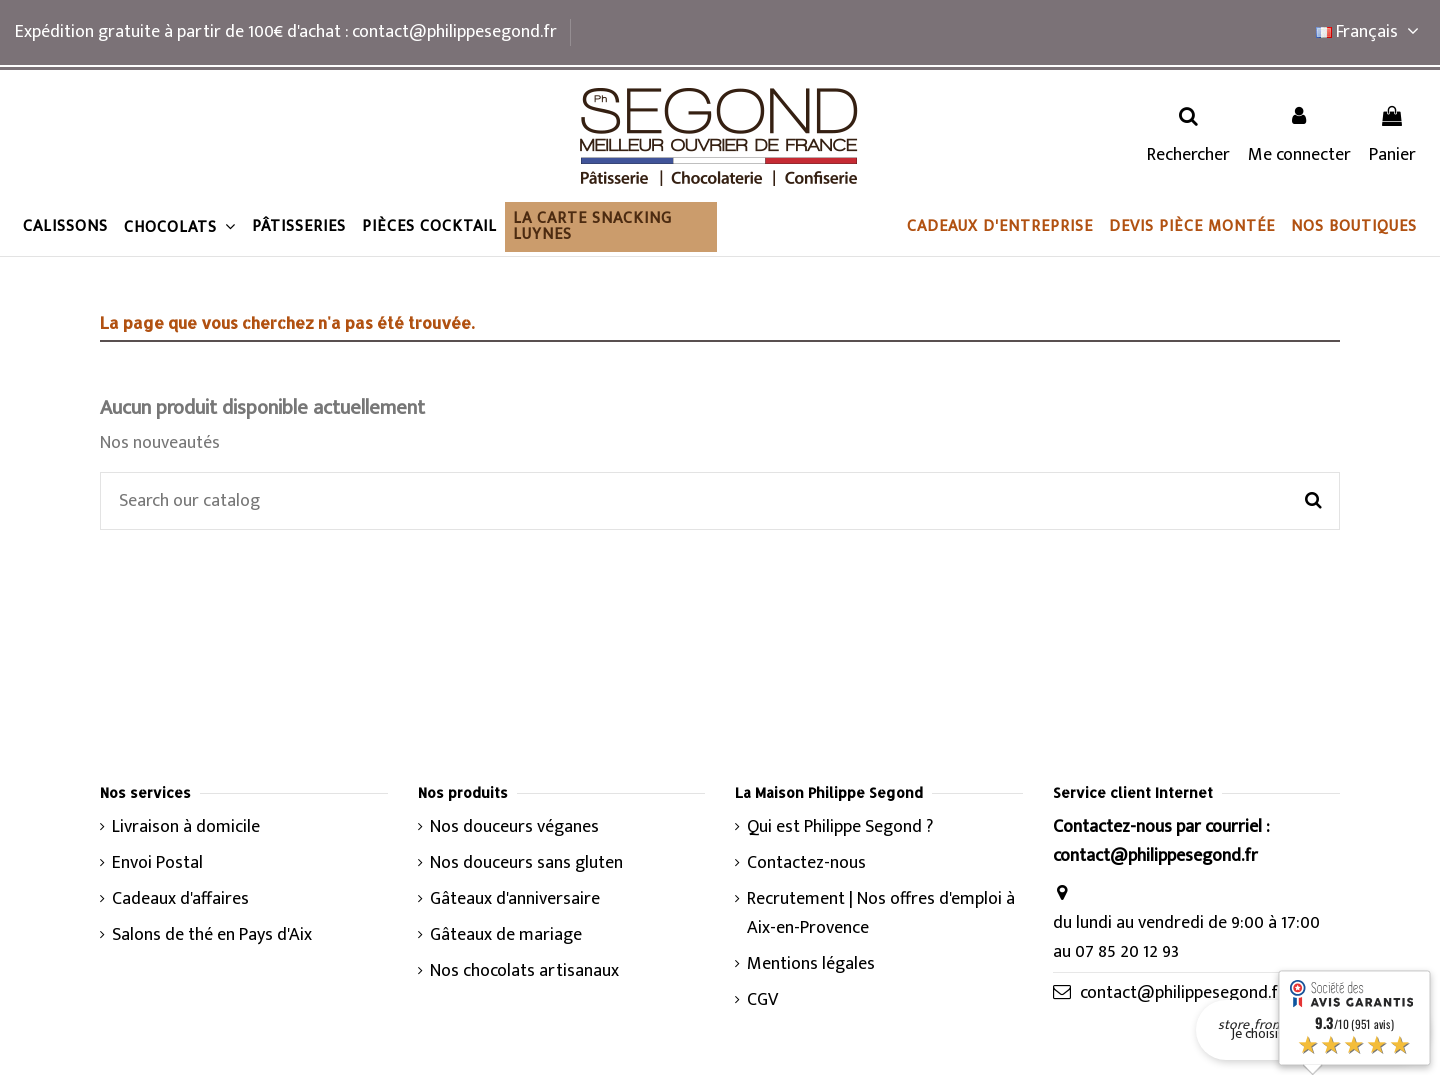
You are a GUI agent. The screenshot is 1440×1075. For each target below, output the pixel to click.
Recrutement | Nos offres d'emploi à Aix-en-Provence (881, 914)
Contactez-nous (806, 863)
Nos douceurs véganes (514, 827)
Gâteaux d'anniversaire (515, 899)
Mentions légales (811, 964)
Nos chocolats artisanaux (524, 971)
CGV (762, 1000)
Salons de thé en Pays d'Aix (212, 935)
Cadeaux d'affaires (180, 899)
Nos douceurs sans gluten (526, 863)
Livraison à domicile (186, 827)
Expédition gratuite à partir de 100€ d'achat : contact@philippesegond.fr (286, 32)
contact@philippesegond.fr (1182, 993)
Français (1370, 32)
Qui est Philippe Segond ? (840, 827)
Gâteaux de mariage (506, 935)
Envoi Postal (157, 863)
